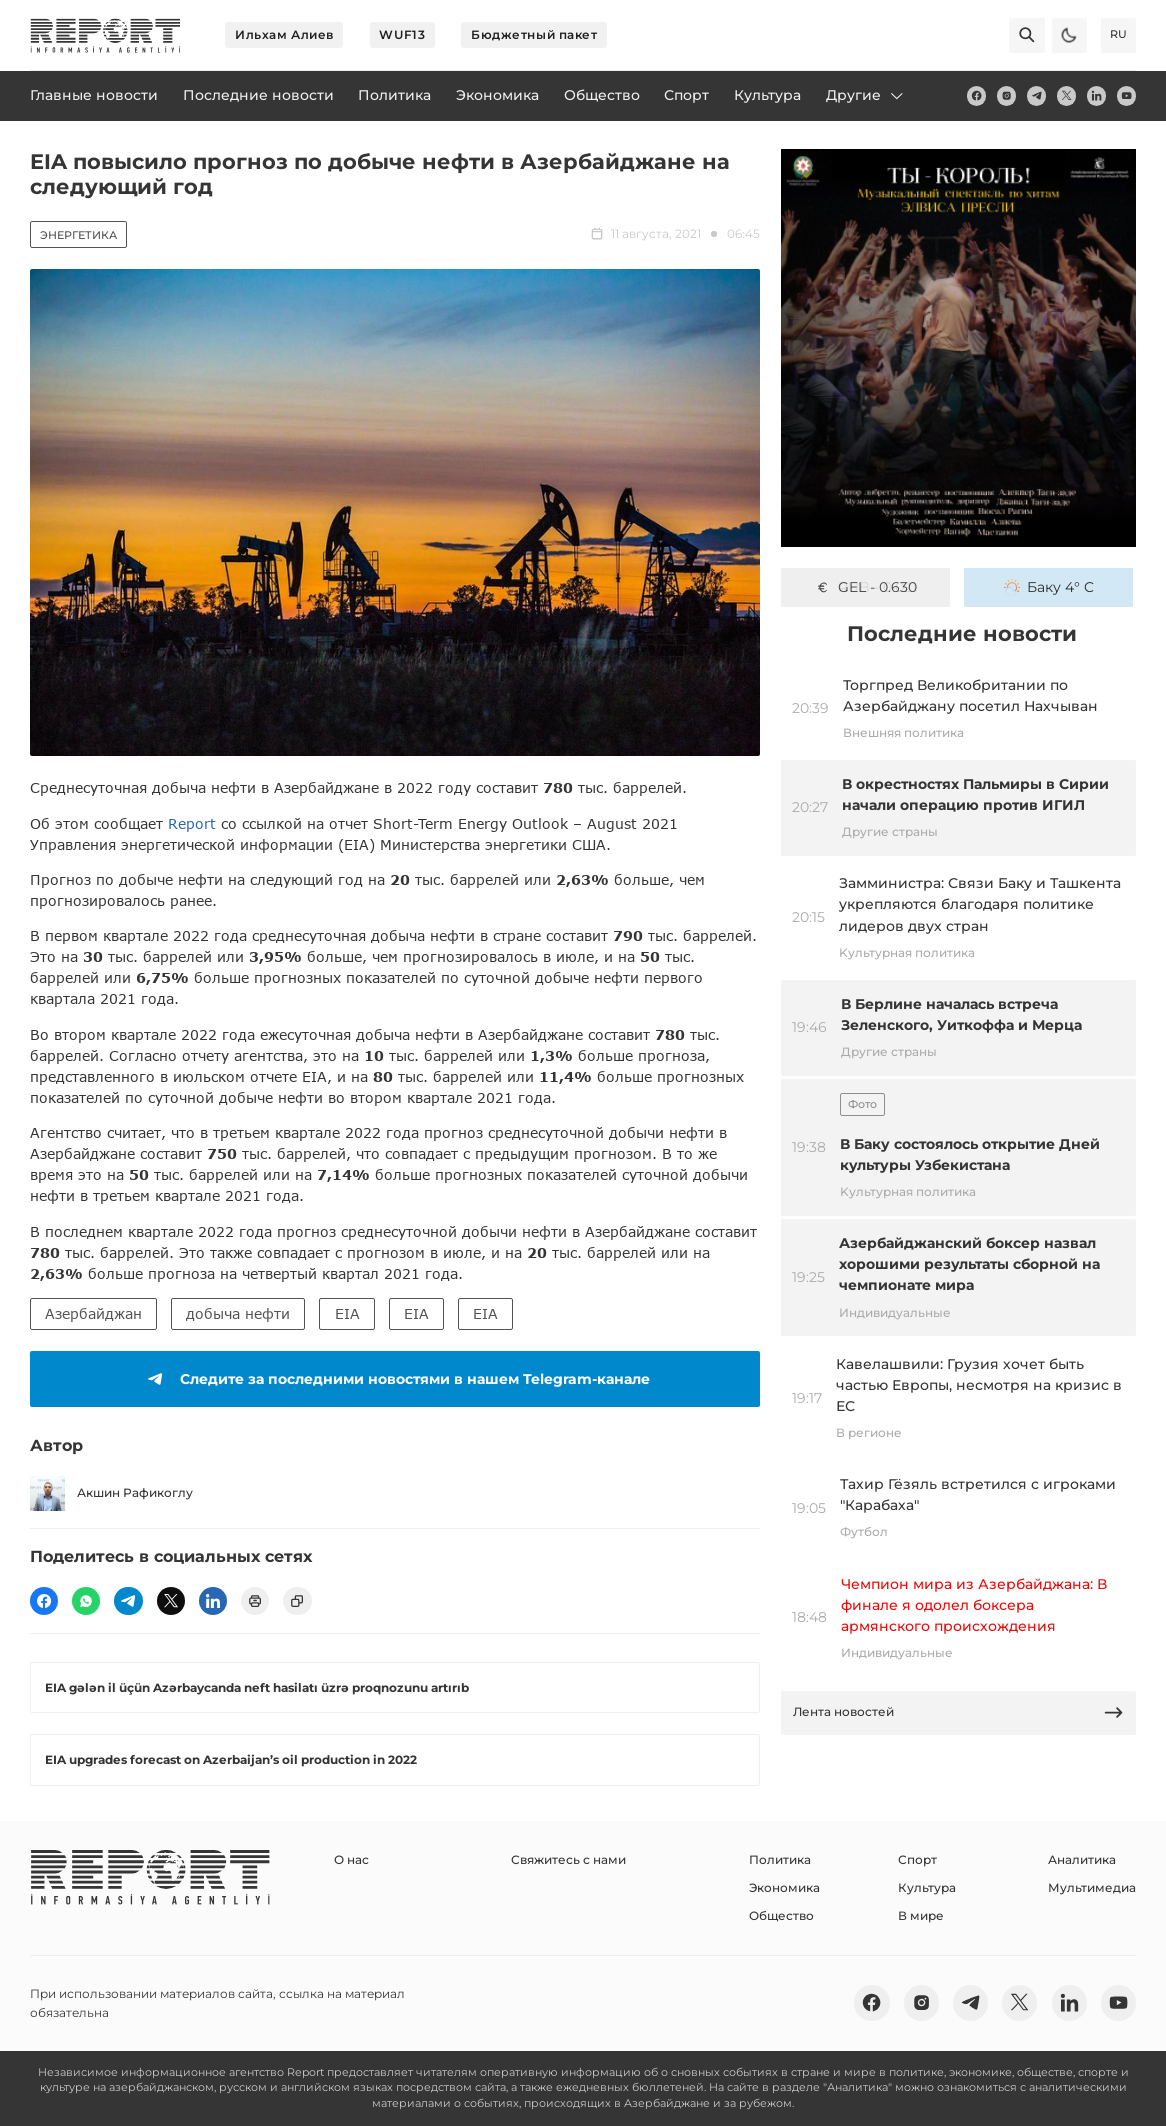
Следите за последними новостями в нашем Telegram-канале (395, 1379)
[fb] (976, 95)
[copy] (297, 1601)
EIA (347, 1313)
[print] (255, 1601)
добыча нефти (238, 1313)
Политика (780, 1859)
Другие (866, 95)
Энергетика (78, 235)
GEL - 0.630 (865, 587)
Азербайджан (93, 1313)
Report (192, 823)
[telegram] (1036, 95)
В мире (921, 1915)
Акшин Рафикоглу (111, 1493)
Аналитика (1082, 1859)
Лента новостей (959, 1712)
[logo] (105, 35)
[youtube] (1126, 95)
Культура (927, 1887)
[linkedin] (1096, 95)
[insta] (1006, 95)
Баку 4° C (1049, 587)
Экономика (784, 1887)
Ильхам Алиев (284, 34)
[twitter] (1066, 95)
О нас (351, 1859)
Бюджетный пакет (534, 34)
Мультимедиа (1092, 1887)
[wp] (86, 1601)
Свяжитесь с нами (568, 1859)
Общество (781, 1915)
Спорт (917, 1859)
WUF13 (402, 34)
